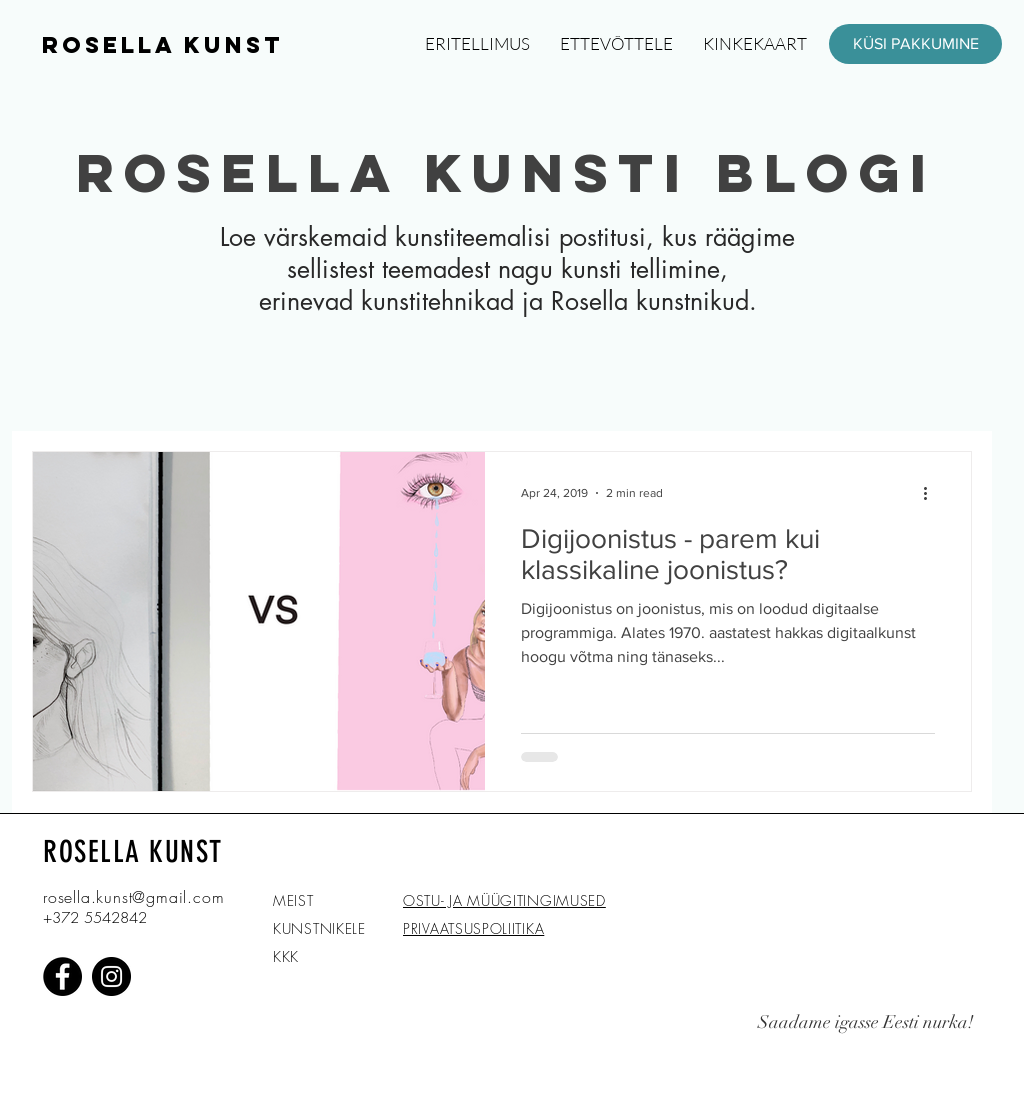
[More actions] (932, 493)
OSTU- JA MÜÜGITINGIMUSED (504, 900)
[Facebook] (62, 976)
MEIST (293, 900)
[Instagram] (111, 976)
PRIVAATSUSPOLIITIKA (473, 928)
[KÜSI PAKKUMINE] (915, 44)
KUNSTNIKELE (319, 928)
